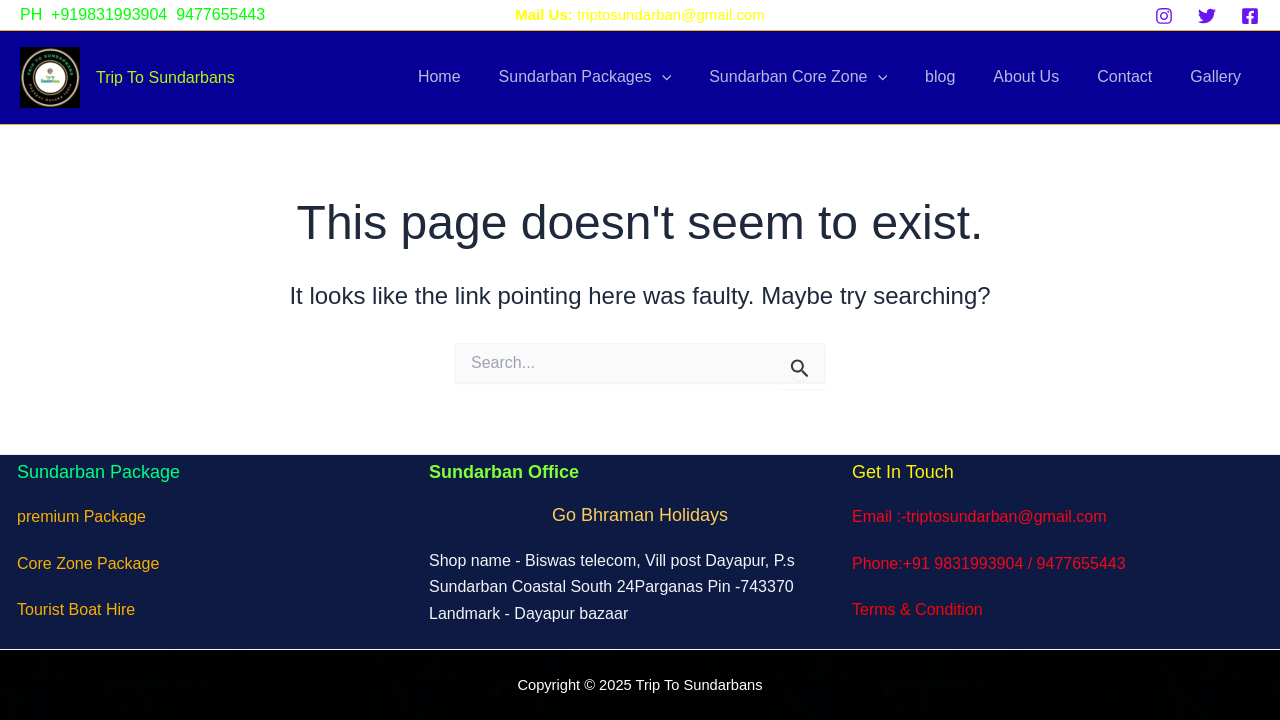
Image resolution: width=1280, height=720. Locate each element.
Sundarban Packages (618, 77)
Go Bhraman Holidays (640, 515)
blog (961, 76)
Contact (1133, 76)
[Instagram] (1164, 16)
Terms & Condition (917, 609)
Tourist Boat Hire (76, 609)
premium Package (81, 516)
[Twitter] (1207, 16)
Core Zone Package (88, 563)
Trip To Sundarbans (165, 77)
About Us (1041, 76)
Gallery (1218, 76)
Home (478, 76)
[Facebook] (1250, 16)
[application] (695, 77)
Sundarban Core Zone (825, 77)
